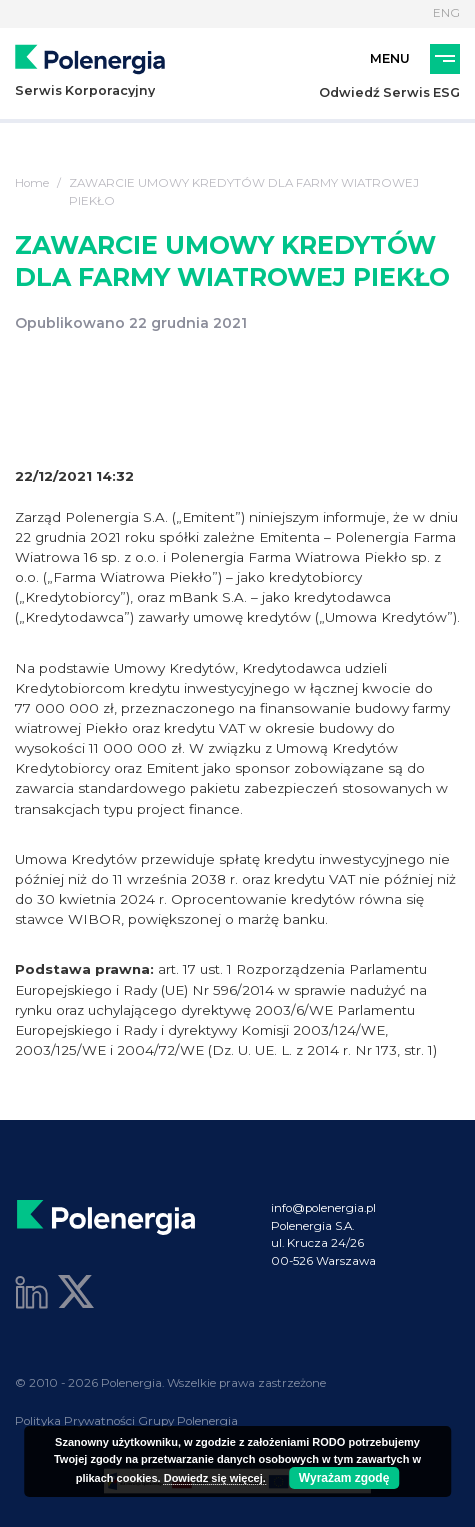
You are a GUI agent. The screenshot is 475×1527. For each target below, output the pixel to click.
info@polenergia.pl (323, 1208)
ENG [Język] (446, 13)
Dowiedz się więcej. (215, 1478)
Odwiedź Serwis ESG (389, 92)
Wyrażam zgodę (344, 1478)
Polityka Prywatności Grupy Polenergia (126, 1421)
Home (32, 183)
